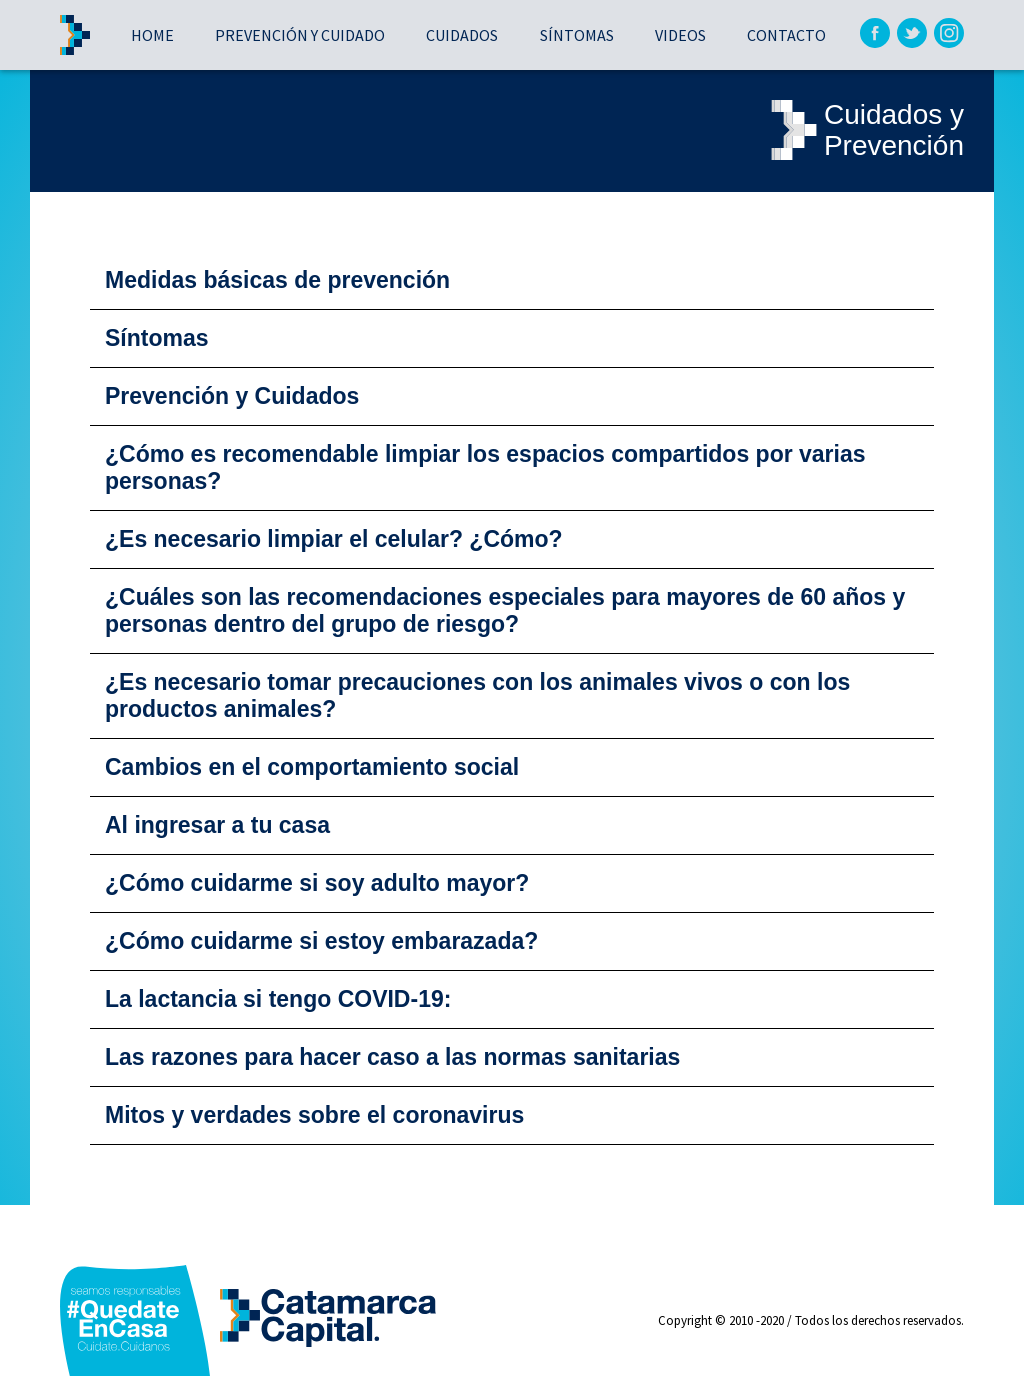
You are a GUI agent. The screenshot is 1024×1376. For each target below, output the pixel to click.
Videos (680, 35)
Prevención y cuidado (300, 35)
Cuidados (462, 35)
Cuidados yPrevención (864, 130)
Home (152, 35)
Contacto (786, 35)
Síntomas (577, 35)
